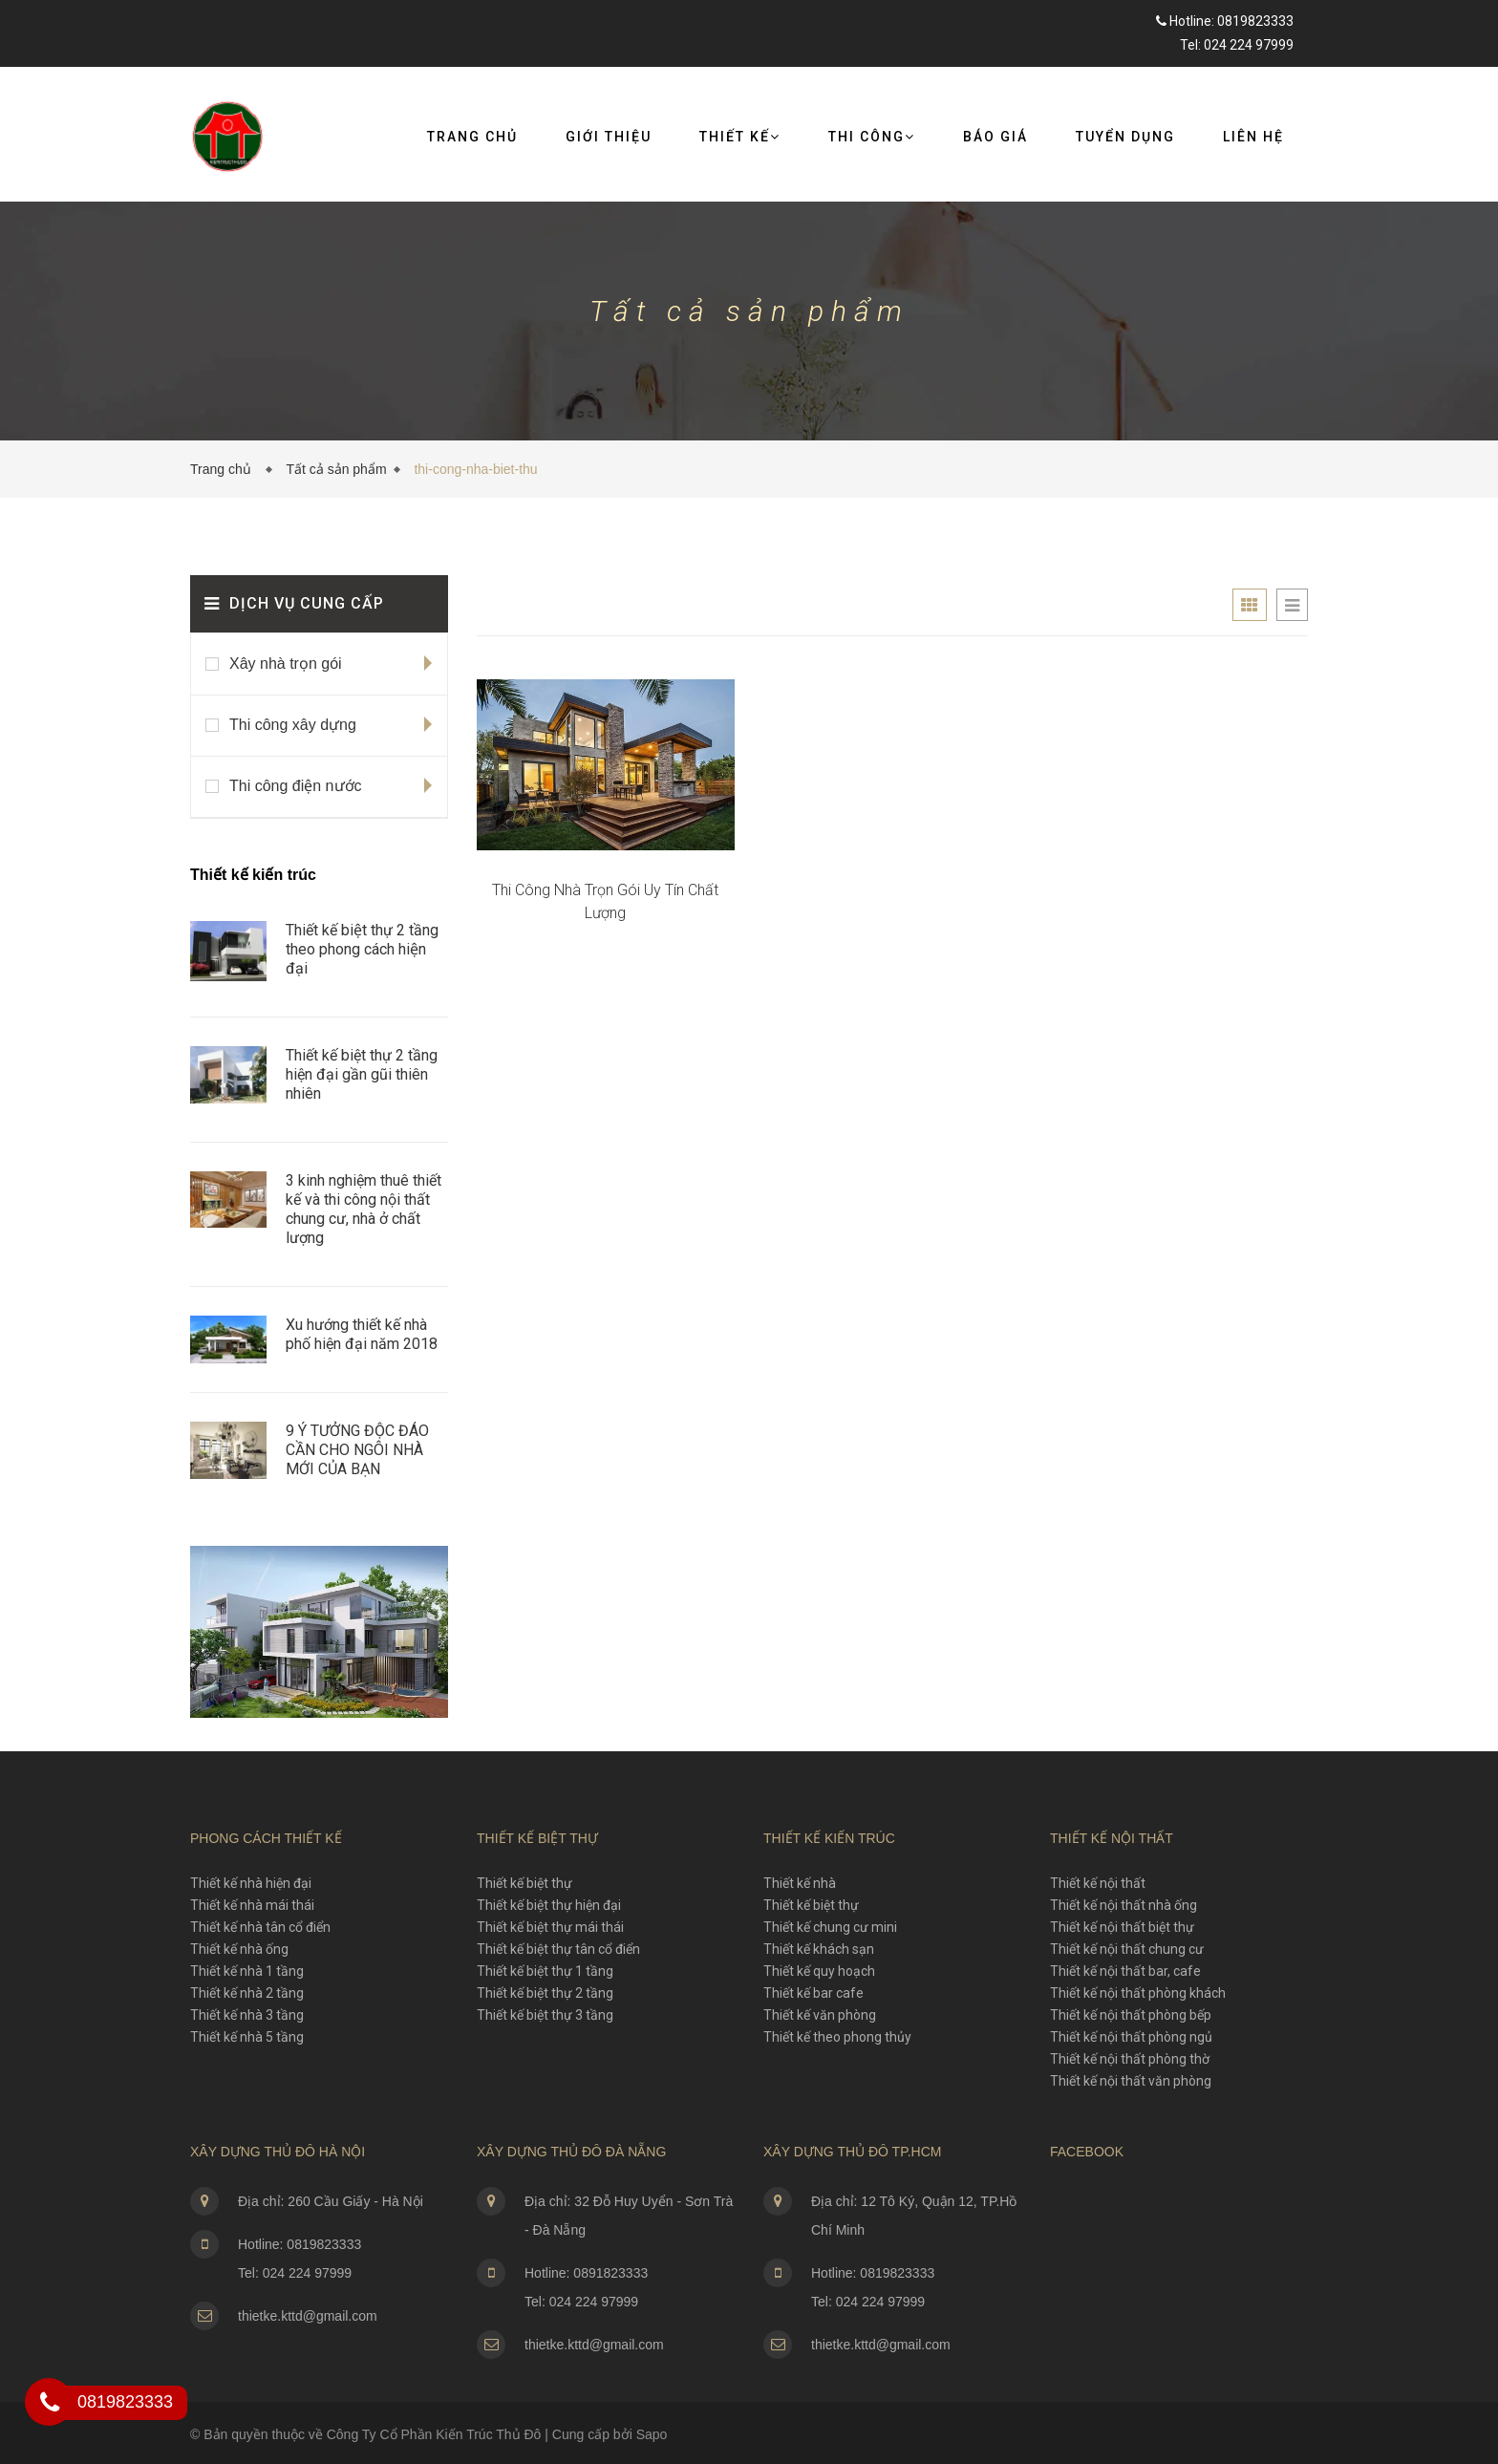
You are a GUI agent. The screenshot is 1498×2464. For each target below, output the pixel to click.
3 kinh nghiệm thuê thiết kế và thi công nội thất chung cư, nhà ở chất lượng (363, 1209)
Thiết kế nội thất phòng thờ (1129, 2059)
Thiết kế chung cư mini (830, 1927)
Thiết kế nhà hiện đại (250, 1883)
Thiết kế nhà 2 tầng (247, 1993)
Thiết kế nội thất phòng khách (1138, 1993)
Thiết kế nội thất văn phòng (1130, 2081)
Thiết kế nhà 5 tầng (247, 2037)
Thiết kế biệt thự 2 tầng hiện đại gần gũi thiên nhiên (362, 1074)
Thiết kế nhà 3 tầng (247, 2015)
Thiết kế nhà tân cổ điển (260, 1927)
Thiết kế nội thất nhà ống (1123, 1905)
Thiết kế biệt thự (524, 1883)
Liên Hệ (1253, 136)
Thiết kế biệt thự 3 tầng (545, 2015)
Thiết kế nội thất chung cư (1127, 1949)
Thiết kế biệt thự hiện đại (549, 1905)
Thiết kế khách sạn (818, 1949)
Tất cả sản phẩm (336, 469)
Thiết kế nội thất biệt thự (1122, 1927)
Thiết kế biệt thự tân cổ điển (558, 1949)
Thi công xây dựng (292, 725)
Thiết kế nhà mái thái (252, 1905)
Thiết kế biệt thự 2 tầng (545, 1993)
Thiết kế (740, 136)
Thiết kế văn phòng (819, 2015)
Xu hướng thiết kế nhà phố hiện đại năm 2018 (362, 1334)
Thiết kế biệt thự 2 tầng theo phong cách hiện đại (362, 949)
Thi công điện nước (295, 786)
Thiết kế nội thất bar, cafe (1125, 1971)
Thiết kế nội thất (1097, 1883)
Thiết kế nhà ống (239, 1949)
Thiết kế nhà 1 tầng (247, 1971)
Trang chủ (472, 136)
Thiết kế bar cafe (813, 1993)
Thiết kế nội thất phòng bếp (1130, 2015)
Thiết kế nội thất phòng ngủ (1131, 2037)
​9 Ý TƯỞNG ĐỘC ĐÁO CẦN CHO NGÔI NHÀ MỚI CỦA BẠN (357, 1450)
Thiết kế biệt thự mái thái (550, 1927)
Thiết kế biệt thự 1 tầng (545, 1971)
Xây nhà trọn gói (285, 663)
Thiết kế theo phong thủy (837, 2037)
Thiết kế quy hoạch (819, 1971)
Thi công (871, 136)
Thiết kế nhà (799, 1883)
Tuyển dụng (1125, 136)
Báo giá (995, 136)
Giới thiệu (609, 136)
